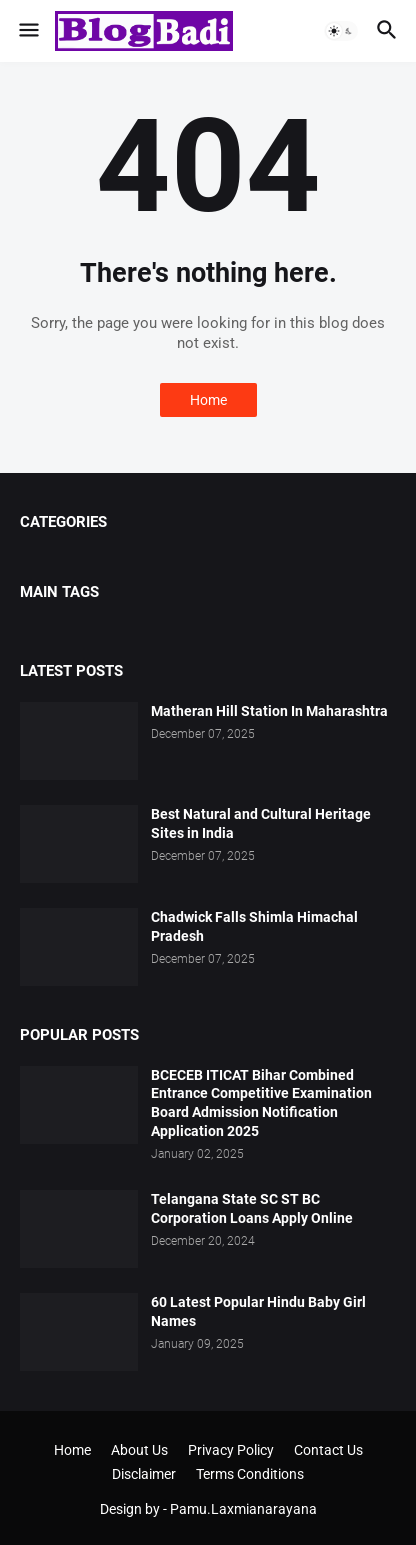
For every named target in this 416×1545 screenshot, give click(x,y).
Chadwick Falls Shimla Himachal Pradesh (254, 926)
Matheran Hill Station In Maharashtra (269, 711)
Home (208, 400)
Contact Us (328, 1450)
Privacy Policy (231, 1450)
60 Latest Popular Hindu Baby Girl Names (258, 1311)
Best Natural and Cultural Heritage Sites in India (261, 823)
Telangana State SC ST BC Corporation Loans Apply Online (252, 1208)
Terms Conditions (250, 1474)
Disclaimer (144, 1474)
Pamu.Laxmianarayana (243, 1509)
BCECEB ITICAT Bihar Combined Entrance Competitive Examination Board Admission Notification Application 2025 (261, 1103)
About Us (139, 1450)
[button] (27, 31)
